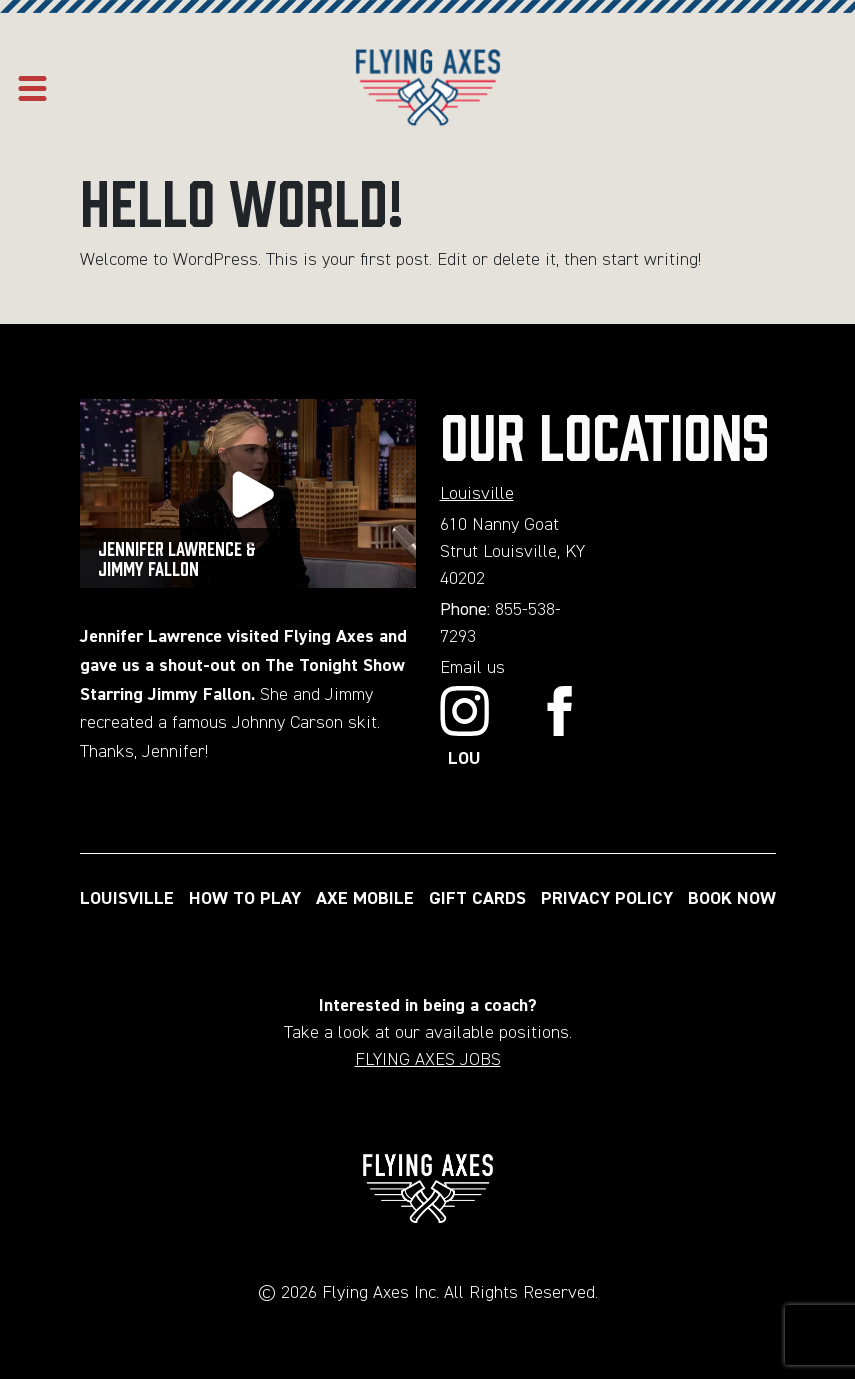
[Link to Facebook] (560, 729)
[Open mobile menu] (32, 88)
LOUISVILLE (127, 899)
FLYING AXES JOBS (428, 1060)
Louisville (477, 494)
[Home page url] (428, 89)
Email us (472, 668)
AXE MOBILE (365, 899)
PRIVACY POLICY (607, 899)
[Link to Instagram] (465, 729)
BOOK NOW (732, 899)
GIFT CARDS (477, 899)
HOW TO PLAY (245, 899)
